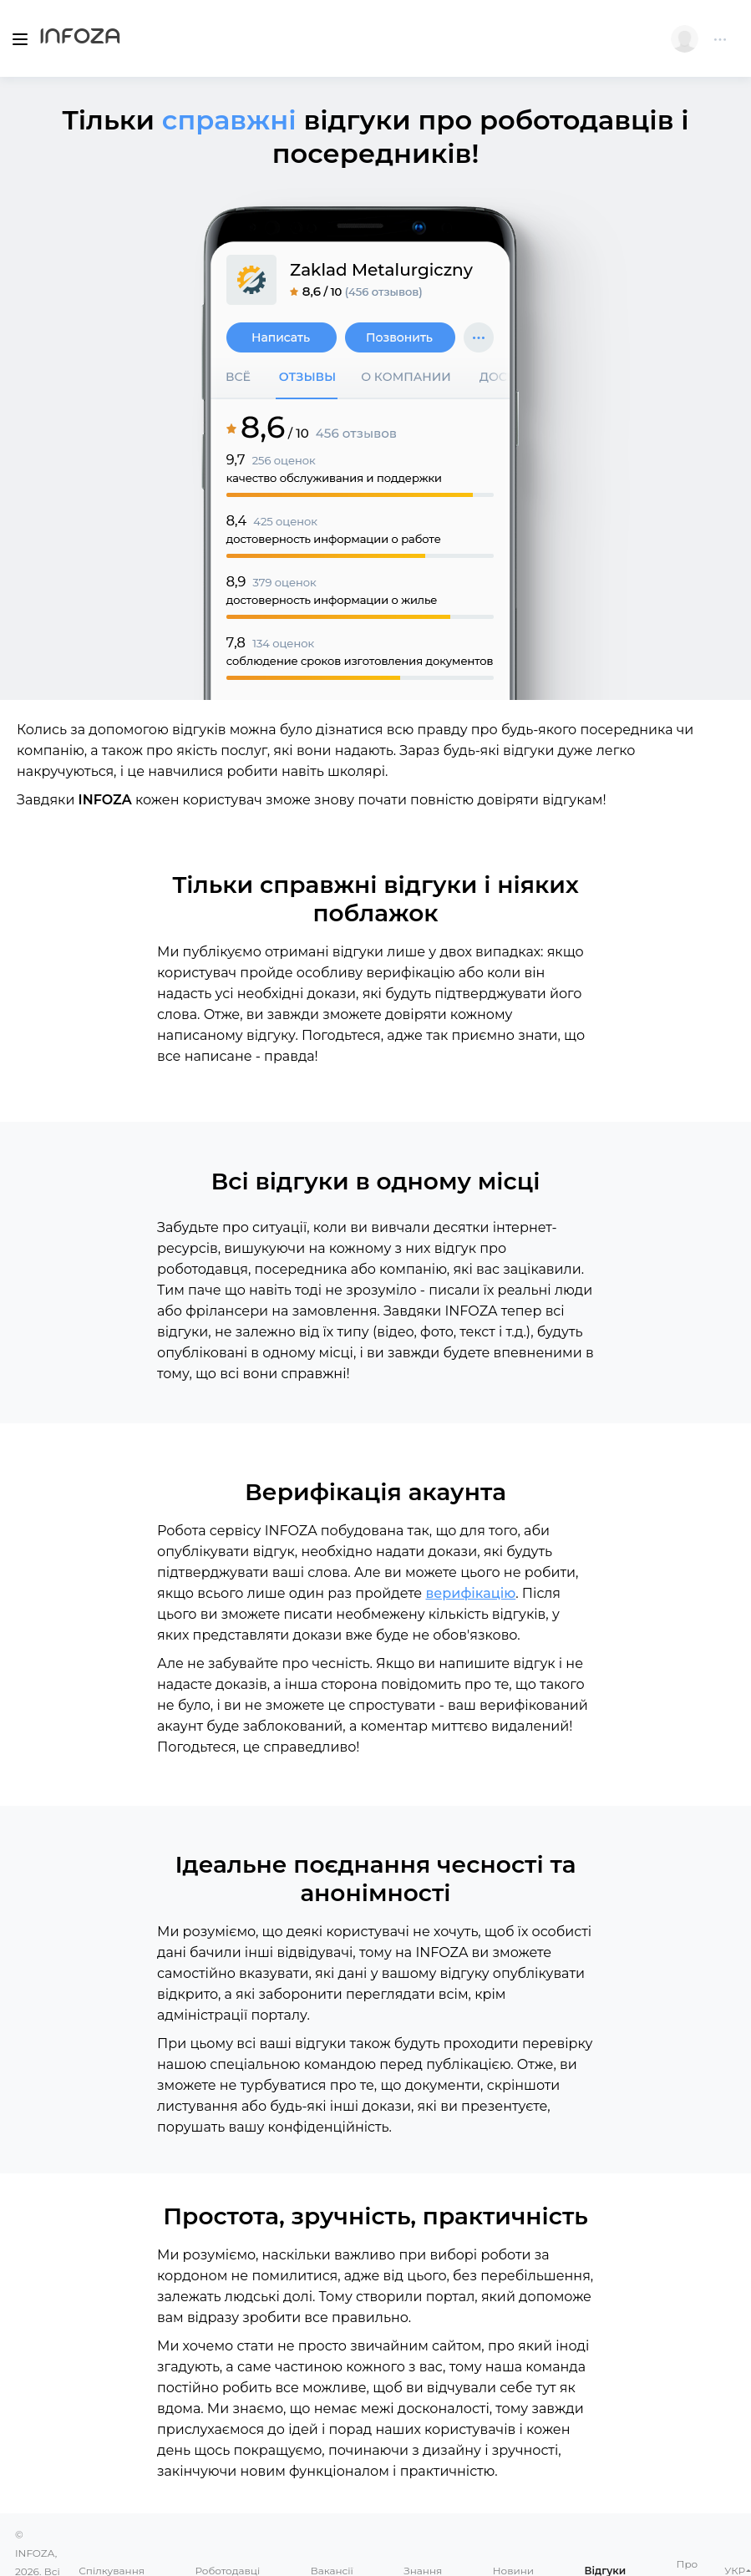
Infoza (80, 38)
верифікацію (470, 1593)
